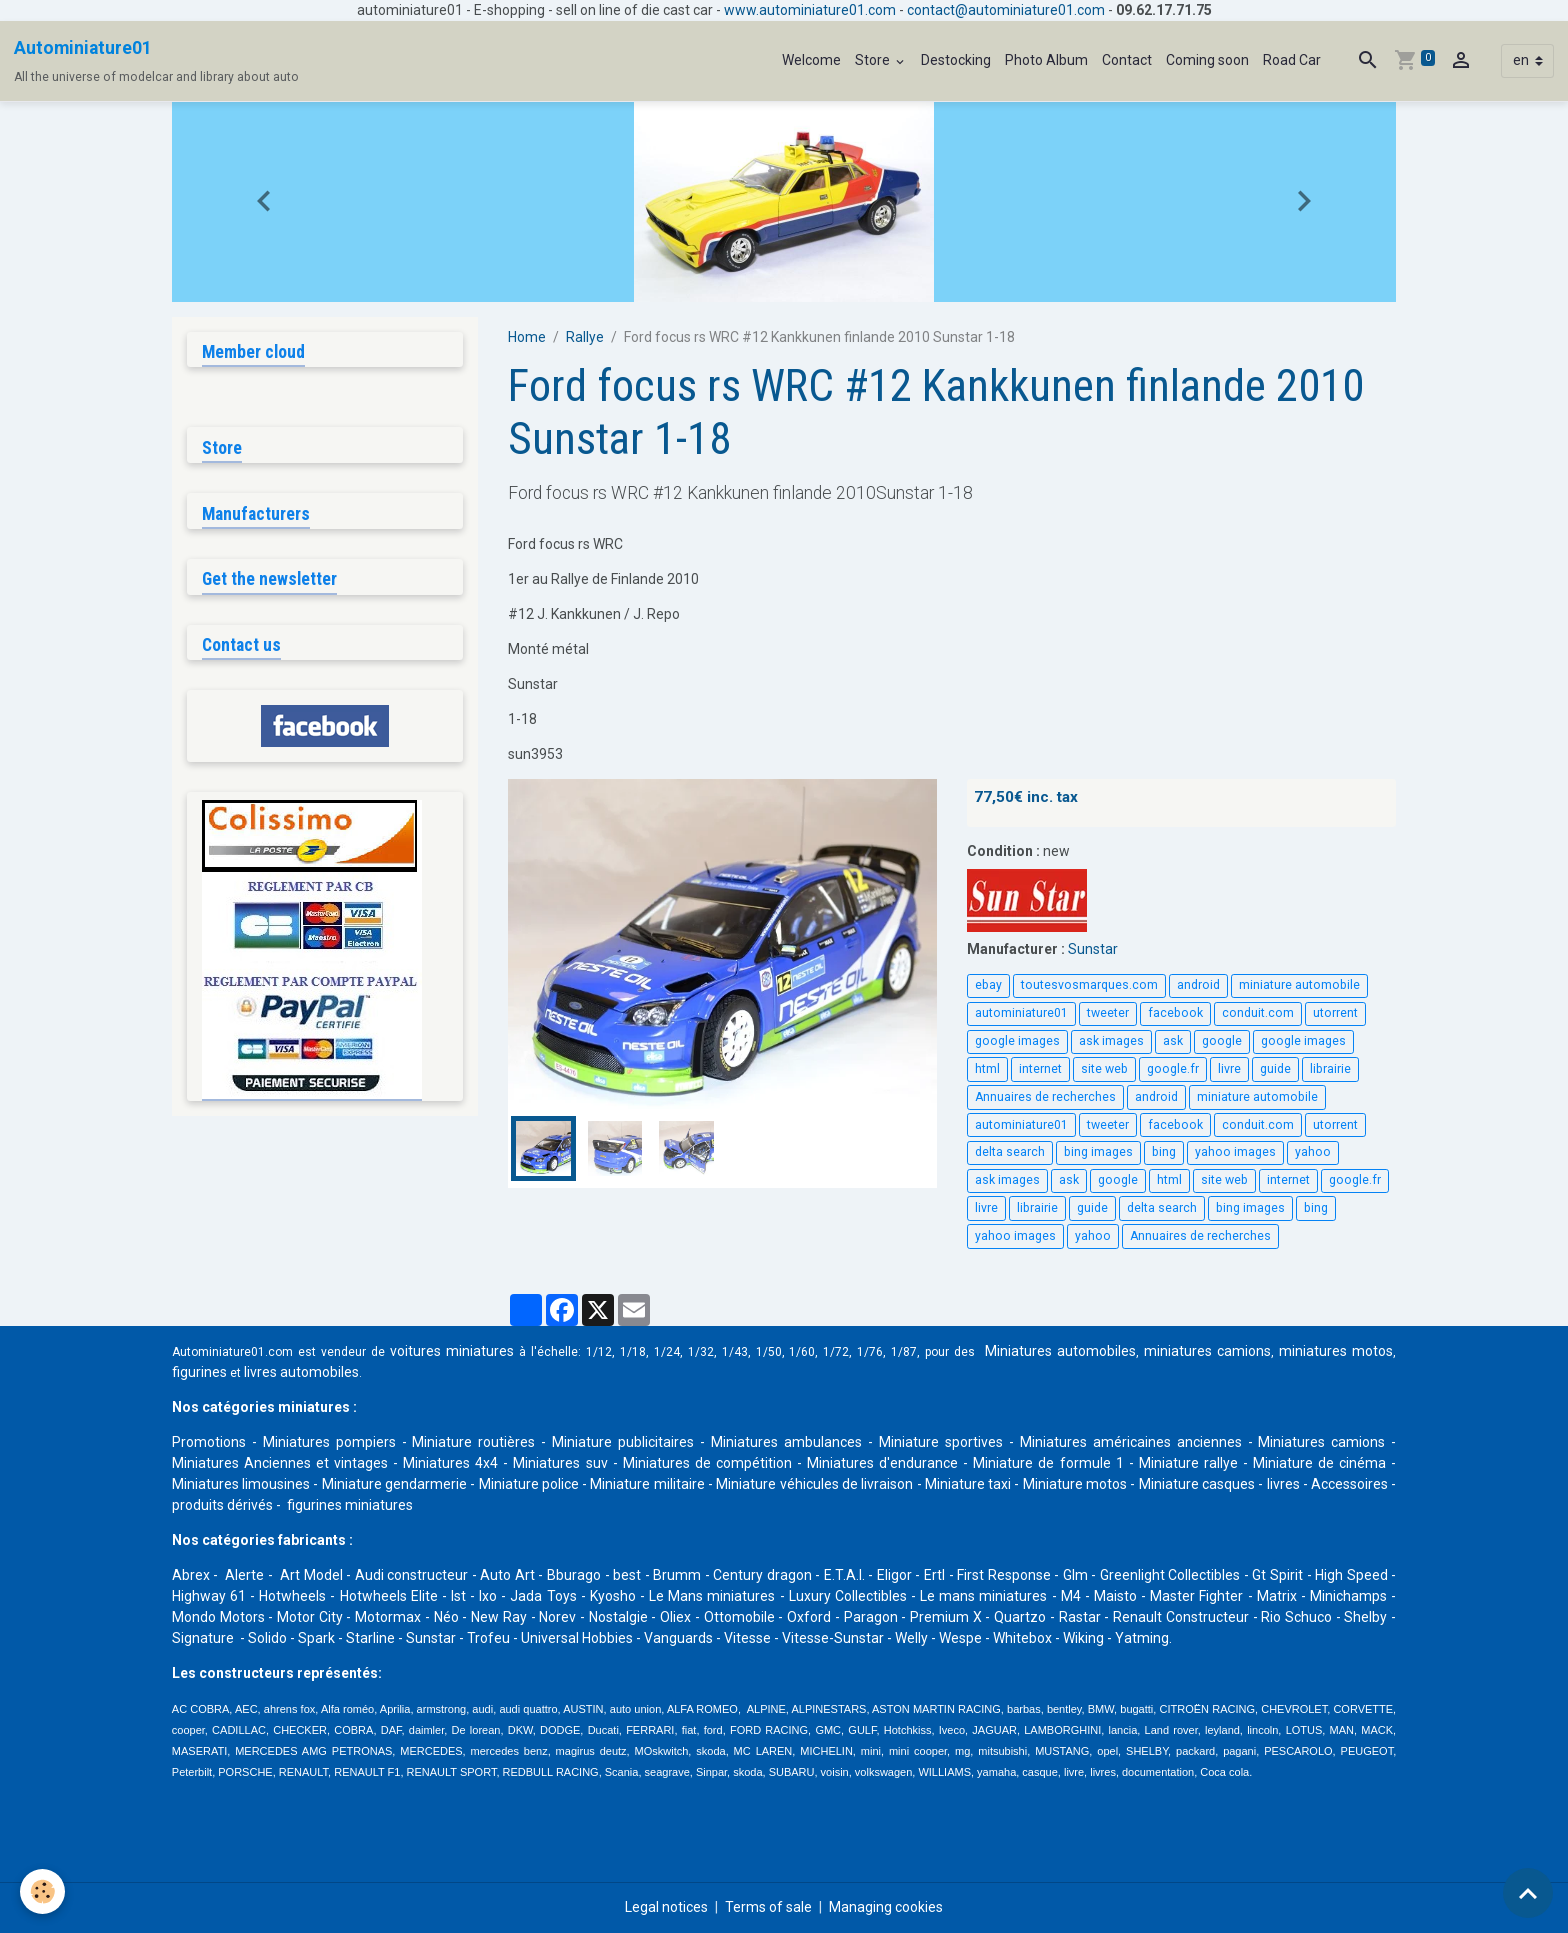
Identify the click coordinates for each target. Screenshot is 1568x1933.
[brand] (156, 61)
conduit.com (1258, 1013)
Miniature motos (1075, 1484)
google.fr (1173, 1069)
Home (527, 337)
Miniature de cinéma (1319, 1463)
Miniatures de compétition (707, 1463)
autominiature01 (1021, 1013)
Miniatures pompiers (329, 1442)
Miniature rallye (1188, 1463)
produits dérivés (222, 1505)
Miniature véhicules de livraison (814, 1484)
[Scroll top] (1528, 1893)
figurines (199, 1372)
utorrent (1335, 1013)
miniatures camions (1207, 1351)
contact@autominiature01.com (1006, 10)
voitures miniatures (452, 1351)
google (1222, 1041)
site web (1104, 1069)
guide (1275, 1069)
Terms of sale (768, 1907)
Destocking (956, 60)
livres (1283, 1484)
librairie (1330, 1069)
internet (1040, 1069)
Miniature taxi (968, 1484)
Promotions (209, 1442)
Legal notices (666, 1907)
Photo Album (1046, 60)
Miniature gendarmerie (394, 1484)
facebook (1175, 1013)
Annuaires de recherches (1045, 1097)
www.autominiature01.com (810, 10)
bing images (1098, 1152)
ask (1173, 1041)
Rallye (585, 337)
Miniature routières (473, 1442)
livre (1229, 1069)
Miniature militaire (647, 1484)
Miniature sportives (941, 1442)
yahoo (1313, 1152)
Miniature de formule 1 (1048, 1463)
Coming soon (1207, 60)
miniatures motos (1336, 1351)
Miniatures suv (560, 1463)
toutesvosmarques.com (1089, 985)
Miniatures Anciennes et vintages (280, 1463)
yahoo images (1235, 1152)
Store (874, 60)
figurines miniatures (348, 1505)
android (1198, 985)
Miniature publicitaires (623, 1442)
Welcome (811, 60)
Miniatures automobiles (1060, 1351)
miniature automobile (1299, 985)
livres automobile (298, 1372)
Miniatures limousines (241, 1484)
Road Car (1292, 60)
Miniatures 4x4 (450, 1463)
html (987, 1069)
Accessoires (1349, 1484)
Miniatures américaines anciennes (1131, 1442)
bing (1164, 1152)
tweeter (1108, 1013)
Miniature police (529, 1484)
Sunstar (1093, 949)
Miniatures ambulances (786, 1442)
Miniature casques (1197, 1484)
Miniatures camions (1321, 1442)
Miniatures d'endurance (882, 1463)
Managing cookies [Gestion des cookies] (886, 1907)
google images (1017, 1041)
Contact (1127, 60)
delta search (1010, 1152)
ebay (988, 985)
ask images (1111, 1041)
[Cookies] (42, 1891)
